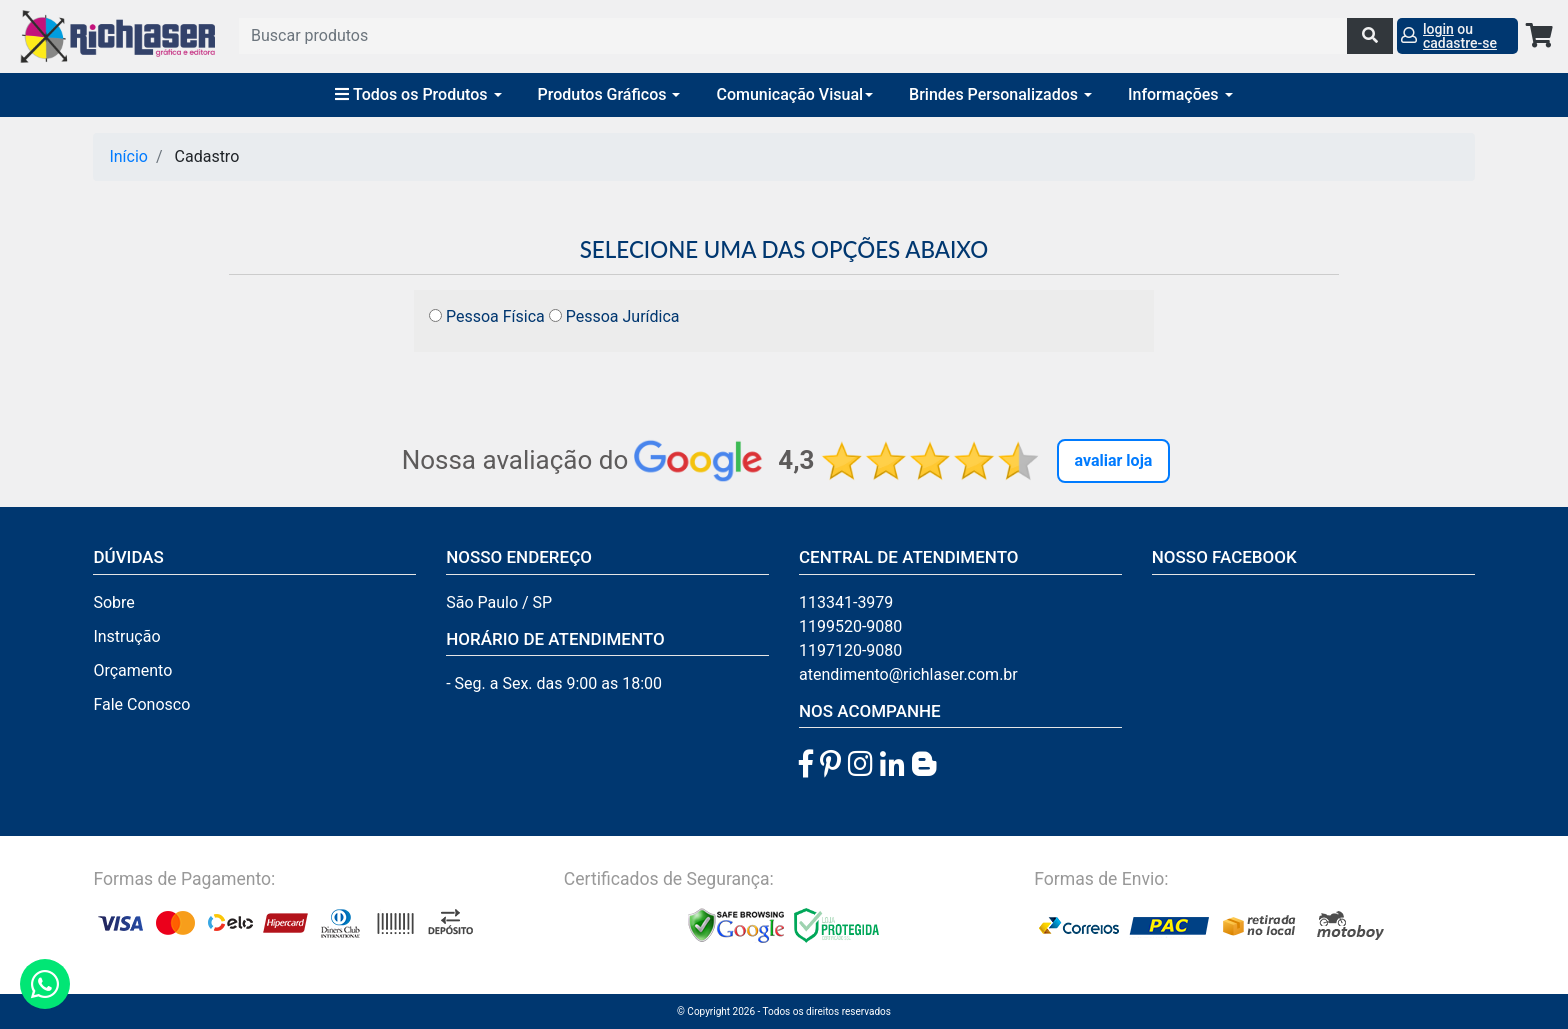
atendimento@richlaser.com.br (908, 674)
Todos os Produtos (418, 94)
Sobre (113, 602)
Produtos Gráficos (609, 94)
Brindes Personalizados (1000, 94)
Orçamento (132, 670)
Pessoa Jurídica (614, 316)
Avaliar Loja (1114, 460)
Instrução (126, 636)
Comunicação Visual (794, 94)
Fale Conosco (141, 704)
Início (128, 156)
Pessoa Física (487, 316)
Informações (1180, 94)
